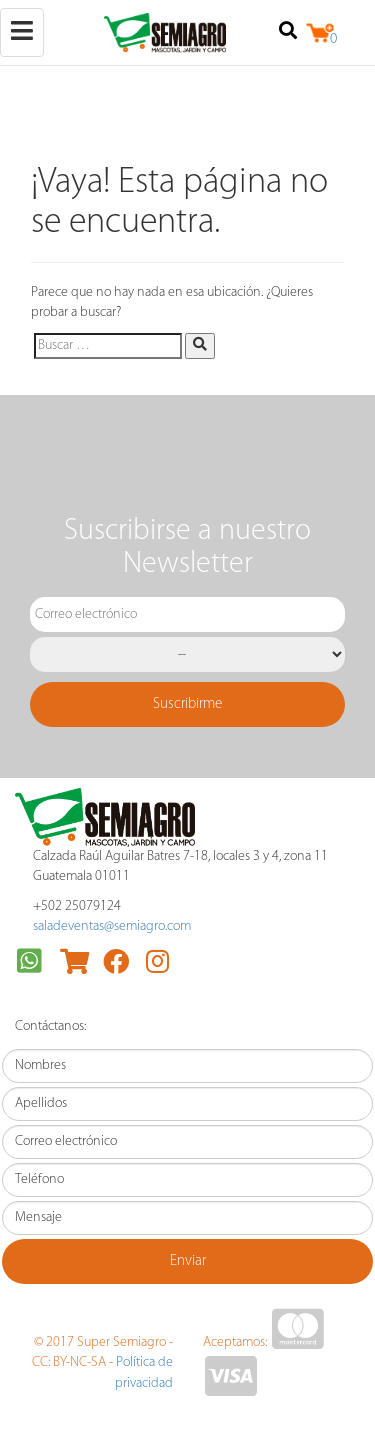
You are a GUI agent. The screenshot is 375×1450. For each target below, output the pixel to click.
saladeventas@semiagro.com (112, 926)
